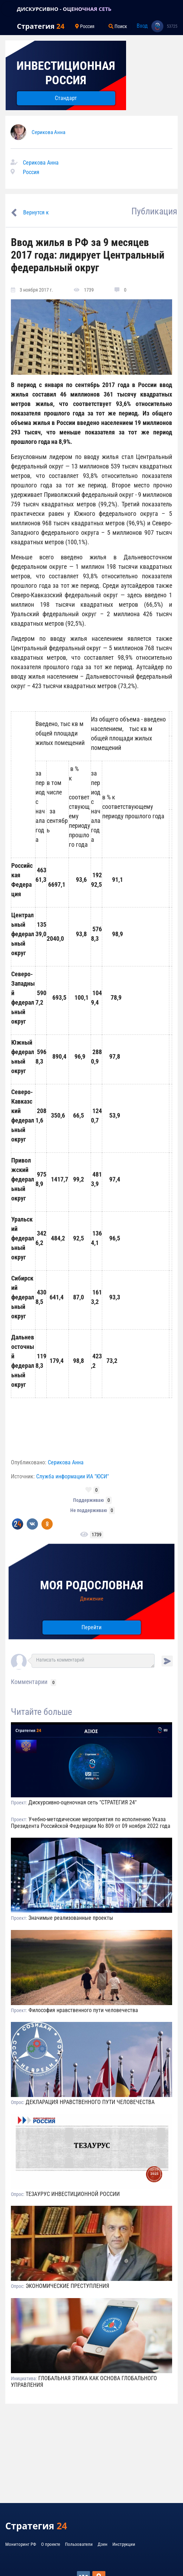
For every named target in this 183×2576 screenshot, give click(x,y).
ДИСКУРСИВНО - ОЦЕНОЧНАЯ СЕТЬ (64, 8)
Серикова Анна (48, 132)
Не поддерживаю (88, 1510)
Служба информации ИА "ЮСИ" (72, 1476)
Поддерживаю (88, 1500)
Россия (31, 172)
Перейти (91, 1627)
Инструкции (123, 2544)
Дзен (102, 2544)
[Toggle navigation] (8, 8)
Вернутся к (36, 212)
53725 (172, 26)
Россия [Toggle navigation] (84, 26)
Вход (142, 25)
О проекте (50, 2544)
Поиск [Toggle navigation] (118, 26)
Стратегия (40, 26)
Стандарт (66, 98)
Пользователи (79, 2544)
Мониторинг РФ (20, 2544)
